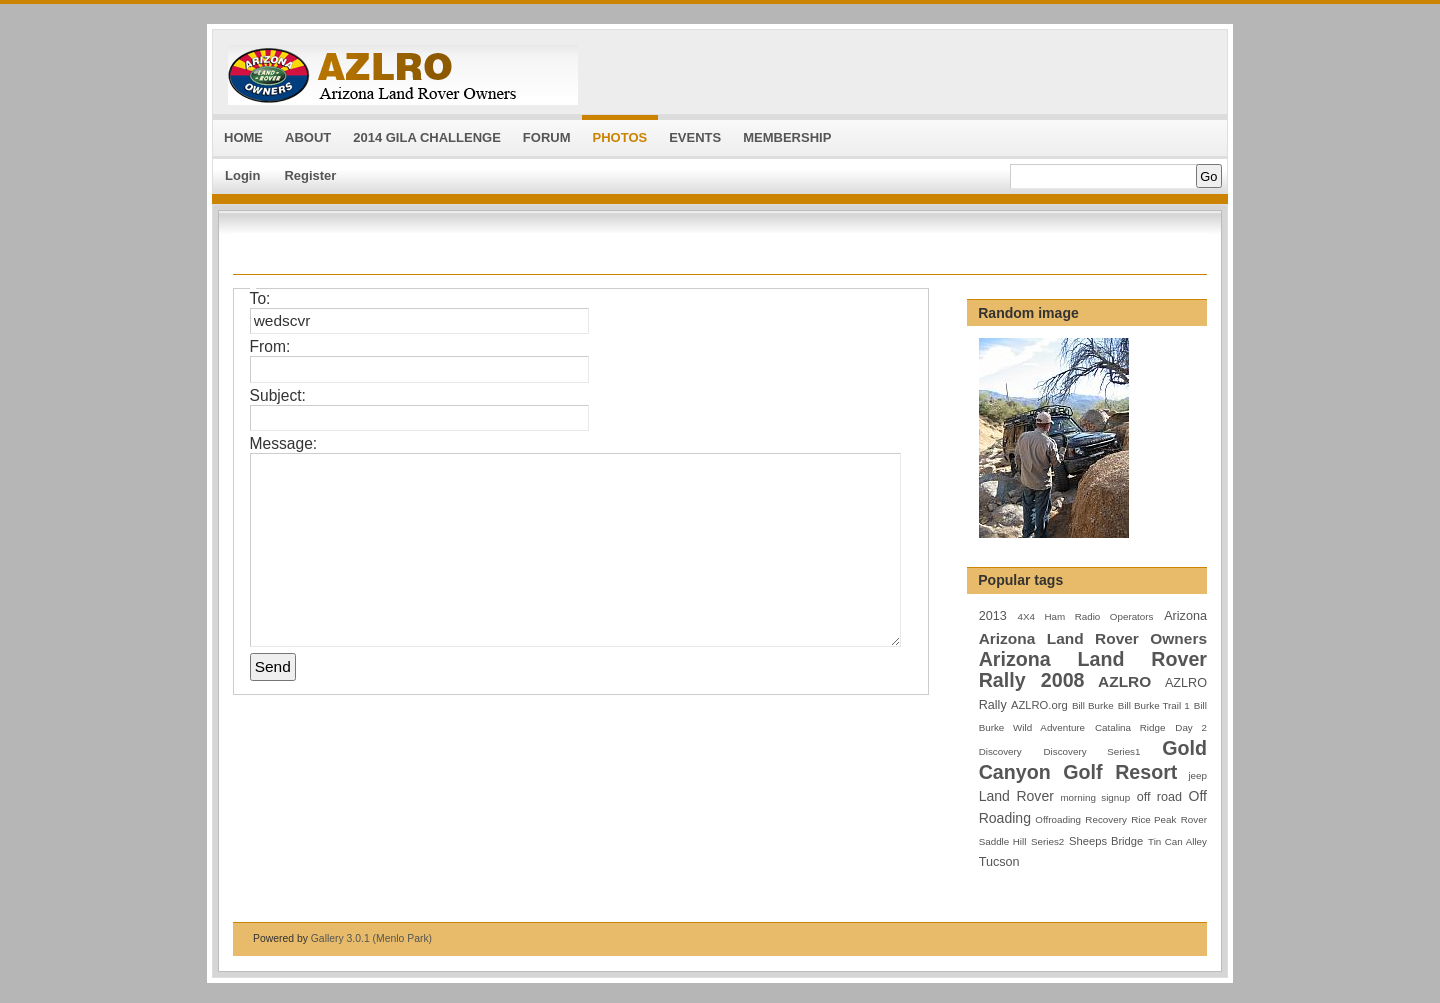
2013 (993, 616)
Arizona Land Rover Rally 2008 (1093, 669)
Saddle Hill (1003, 841)
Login (242, 175)
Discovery (1000, 751)
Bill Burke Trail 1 (1154, 705)
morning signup (1095, 797)
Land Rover (1016, 796)
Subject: (278, 395)
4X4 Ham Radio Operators (1085, 616)
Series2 (1047, 841)
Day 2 (1191, 727)
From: (270, 346)
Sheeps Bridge (1106, 841)
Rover (1194, 819)
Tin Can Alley (1177, 841)
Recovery (1105, 819)
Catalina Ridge (1130, 727)
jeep (1197, 775)
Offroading (1058, 819)
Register (310, 175)
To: (260, 298)
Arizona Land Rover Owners (1093, 638)
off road (1159, 797)
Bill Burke (1093, 705)
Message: (284, 443)
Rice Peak (1153, 819)
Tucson (999, 862)
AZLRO (1124, 681)
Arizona (1185, 616)
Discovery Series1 (1092, 751)
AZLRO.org (1039, 705)
